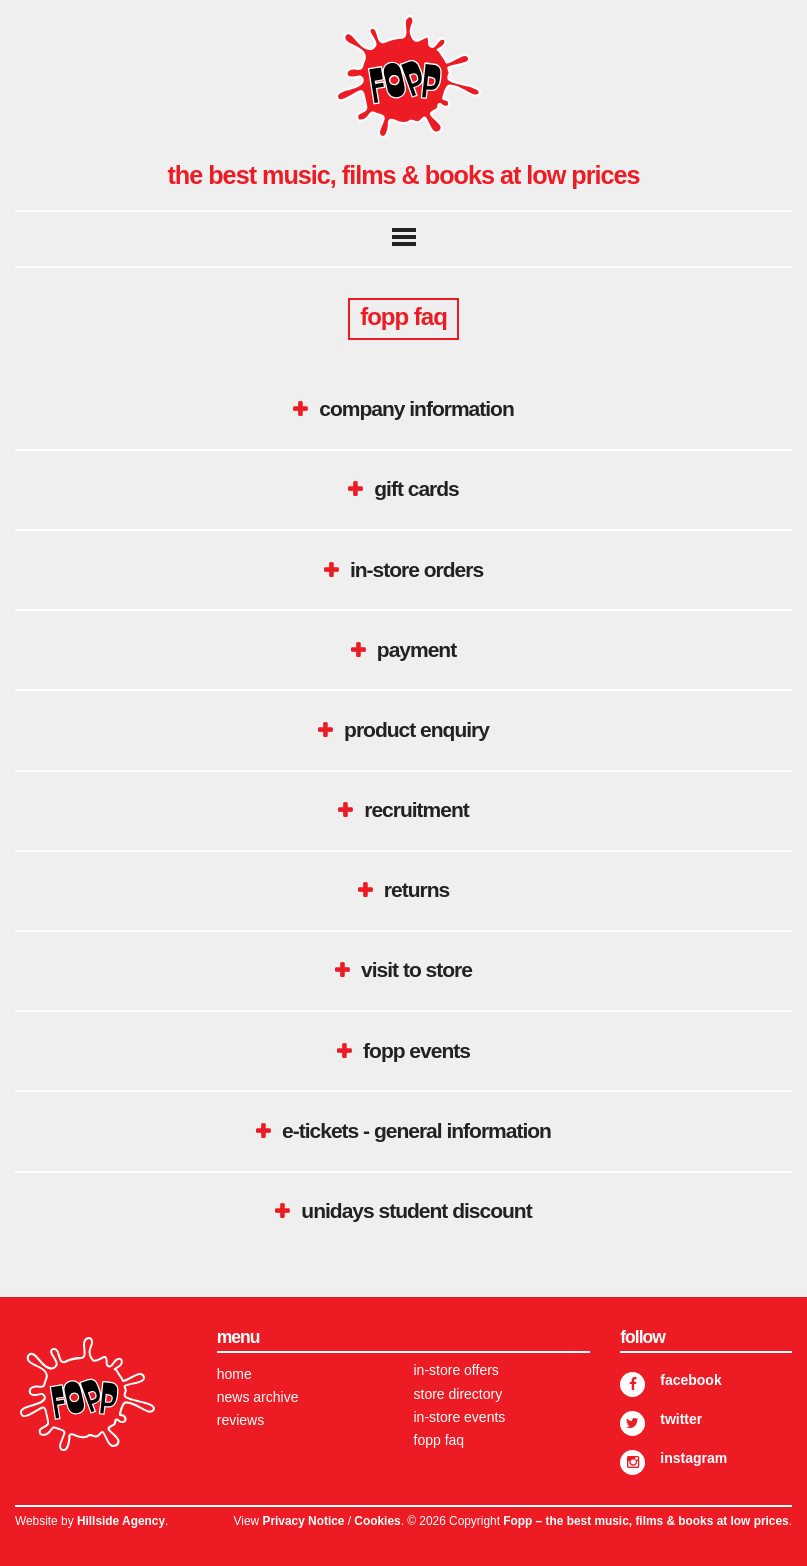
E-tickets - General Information (416, 1130)
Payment (416, 649)
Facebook (690, 1380)
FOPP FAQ (439, 1440)
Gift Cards (416, 488)
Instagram (693, 1458)
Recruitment (416, 809)
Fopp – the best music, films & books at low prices (645, 1521)
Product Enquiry (416, 729)
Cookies (377, 1521)
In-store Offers (456, 1370)
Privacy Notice (303, 1521)
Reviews (240, 1420)
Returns (416, 889)
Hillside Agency (121, 1521)
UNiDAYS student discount (416, 1210)
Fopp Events (416, 1050)
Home (234, 1374)
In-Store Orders (416, 569)
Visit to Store (416, 969)
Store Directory (458, 1394)
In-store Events (460, 1417)
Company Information (416, 408)
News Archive (258, 1397)
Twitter (681, 1419)
